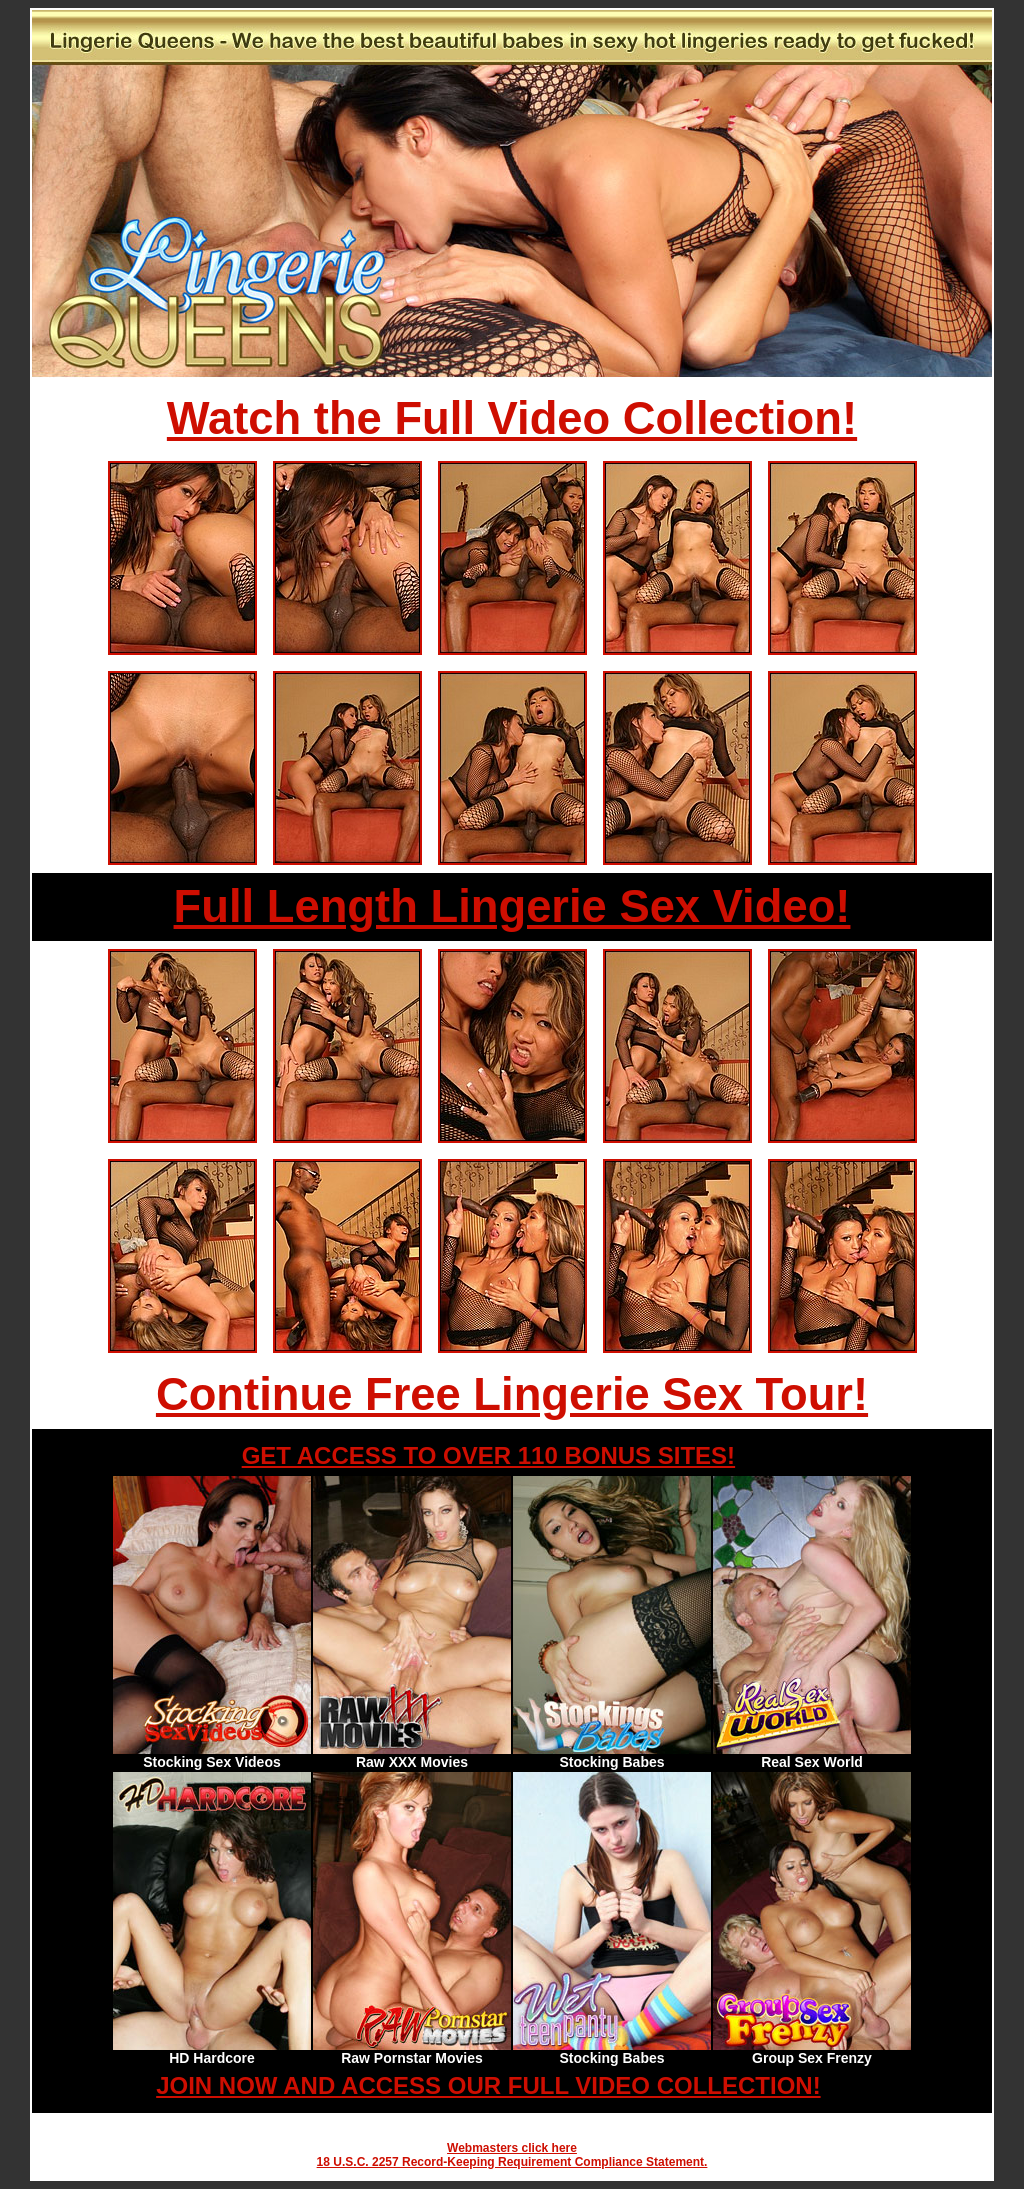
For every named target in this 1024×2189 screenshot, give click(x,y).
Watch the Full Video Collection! (512, 418)
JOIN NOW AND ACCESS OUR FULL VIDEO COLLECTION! (488, 2085)
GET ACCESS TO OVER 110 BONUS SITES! (488, 1455)
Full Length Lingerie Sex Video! (512, 906)
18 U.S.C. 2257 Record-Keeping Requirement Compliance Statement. (512, 2162)
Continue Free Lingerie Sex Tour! (512, 1394)
